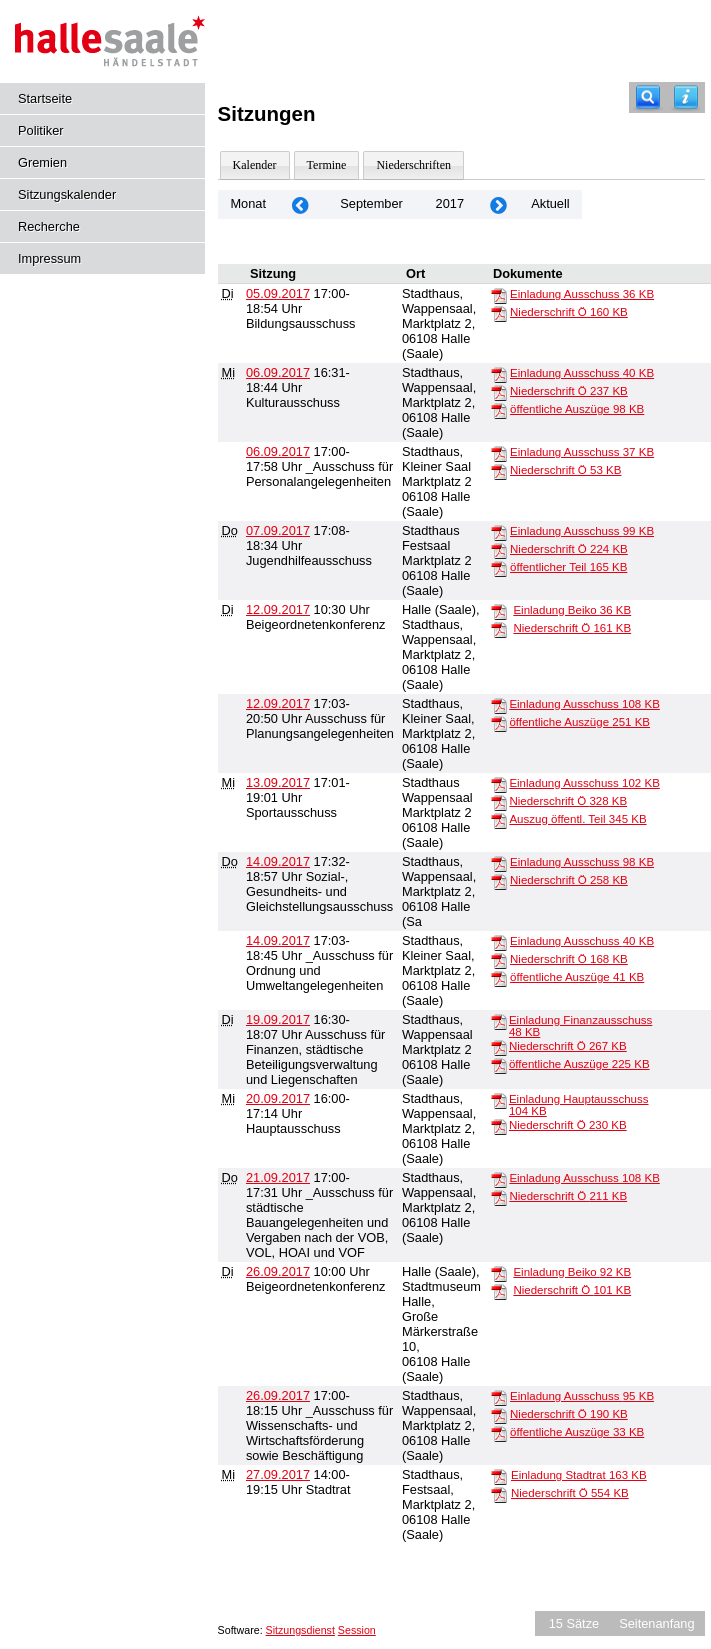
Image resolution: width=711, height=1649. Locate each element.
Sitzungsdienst (300, 1630)
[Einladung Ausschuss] (499, 295)
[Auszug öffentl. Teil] (499, 820)
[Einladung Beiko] (499, 611)
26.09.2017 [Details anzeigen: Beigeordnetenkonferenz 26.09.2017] (278, 1271)
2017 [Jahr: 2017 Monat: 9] (450, 203)
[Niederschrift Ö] (499, 313)
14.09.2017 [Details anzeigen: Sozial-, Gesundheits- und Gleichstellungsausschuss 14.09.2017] (278, 861)
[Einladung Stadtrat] (499, 1476)
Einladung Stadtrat (579, 1475)
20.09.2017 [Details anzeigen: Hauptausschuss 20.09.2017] (278, 1098)
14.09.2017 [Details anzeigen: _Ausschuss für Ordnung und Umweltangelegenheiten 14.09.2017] (278, 940)
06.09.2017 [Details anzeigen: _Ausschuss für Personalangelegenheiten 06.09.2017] (278, 451)
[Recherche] (648, 97)
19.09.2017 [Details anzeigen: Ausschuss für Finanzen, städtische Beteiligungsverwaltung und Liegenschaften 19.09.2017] (278, 1019)
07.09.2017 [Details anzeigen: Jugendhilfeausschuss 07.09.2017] (278, 530)
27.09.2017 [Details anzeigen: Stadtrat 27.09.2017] (278, 1474)
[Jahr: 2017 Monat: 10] (498, 204)
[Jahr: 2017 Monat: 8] (300, 204)
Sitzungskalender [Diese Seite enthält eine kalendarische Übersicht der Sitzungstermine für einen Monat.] (67, 194)
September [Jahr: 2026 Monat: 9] (371, 203)
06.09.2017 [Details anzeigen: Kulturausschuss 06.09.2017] (278, 372)
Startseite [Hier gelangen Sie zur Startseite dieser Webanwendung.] (45, 98)
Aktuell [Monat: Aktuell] (550, 203)
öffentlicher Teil (568, 567)
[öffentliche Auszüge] (499, 410)
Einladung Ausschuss (582, 294)
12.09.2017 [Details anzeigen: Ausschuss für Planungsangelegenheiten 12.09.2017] (278, 703)
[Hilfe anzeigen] (686, 97)
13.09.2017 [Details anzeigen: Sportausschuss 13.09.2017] (278, 782)
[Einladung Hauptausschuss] (499, 1100)
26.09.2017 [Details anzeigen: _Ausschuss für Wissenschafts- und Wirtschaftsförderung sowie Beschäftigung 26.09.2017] (278, 1395)
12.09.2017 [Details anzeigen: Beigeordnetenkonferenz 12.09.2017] (278, 609)
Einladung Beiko (572, 610)
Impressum (49, 258)
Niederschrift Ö (569, 312)
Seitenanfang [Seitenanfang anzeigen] (656, 1623)
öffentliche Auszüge (577, 409)
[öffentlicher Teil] (499, 568)
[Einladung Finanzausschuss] (499, 1021)
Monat (248, 203)
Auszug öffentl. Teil (577, 819)
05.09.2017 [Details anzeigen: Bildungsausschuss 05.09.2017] (278, 293)
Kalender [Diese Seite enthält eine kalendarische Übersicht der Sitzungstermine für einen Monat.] (255, 165)
